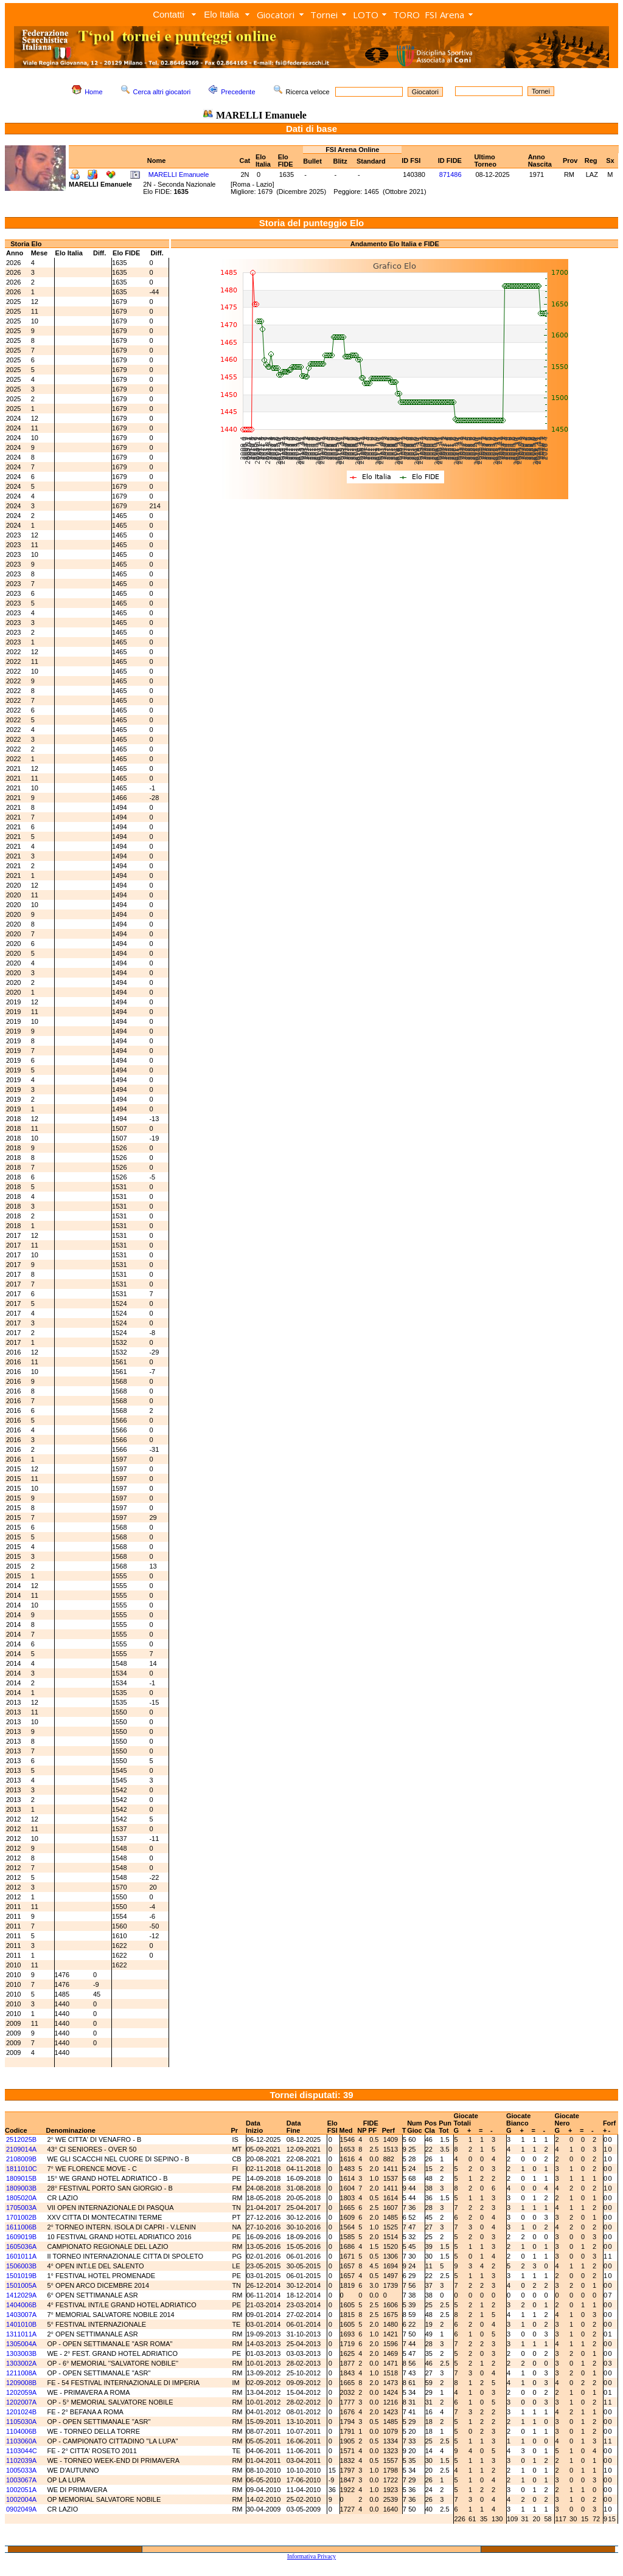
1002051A (21, 2489)
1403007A (21, 2314)
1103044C (21, 2450)
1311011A (21, 2334)
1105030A (21, 2421)
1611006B (21, 2227)
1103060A (21, 2441)
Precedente (238, 91)
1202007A (21, 2402)
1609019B (21, 2236)
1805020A (21, 2197)
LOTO (365, 15)
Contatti (168, 14)
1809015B (21, 2178)
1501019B (21, 2275)
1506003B (21, 2266)
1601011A (21, 2256)
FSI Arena (444, 15)
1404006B (21, 2304)
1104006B (21, 2431)
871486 (450, 174)
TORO (406, 15)
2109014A (21, 2149)
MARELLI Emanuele (178, 174)
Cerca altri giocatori (162, 91)
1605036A (21, 2246)
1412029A (21, 2295)
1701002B (21, 2217)
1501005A (21, 2285)
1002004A (21, 2499)
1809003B (21, 2188)
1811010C (21, 2168)
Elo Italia (221, 14)
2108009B (21, 2159)
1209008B (21, 2382)
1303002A (21, 2363)
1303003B (21, 2353)
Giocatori (275, 15)
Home (93, 91)
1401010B (21, 2324)
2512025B (21, 2139)
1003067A (21, 2480)
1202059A (21, 2392)
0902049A (21, 2509)
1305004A (21, 2343)
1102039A (21, 2460)
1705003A (21, 2207)
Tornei (324, 15)
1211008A (21, 2373)
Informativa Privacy (311, 2556)
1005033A (21, 2470)
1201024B (21, 2411)
